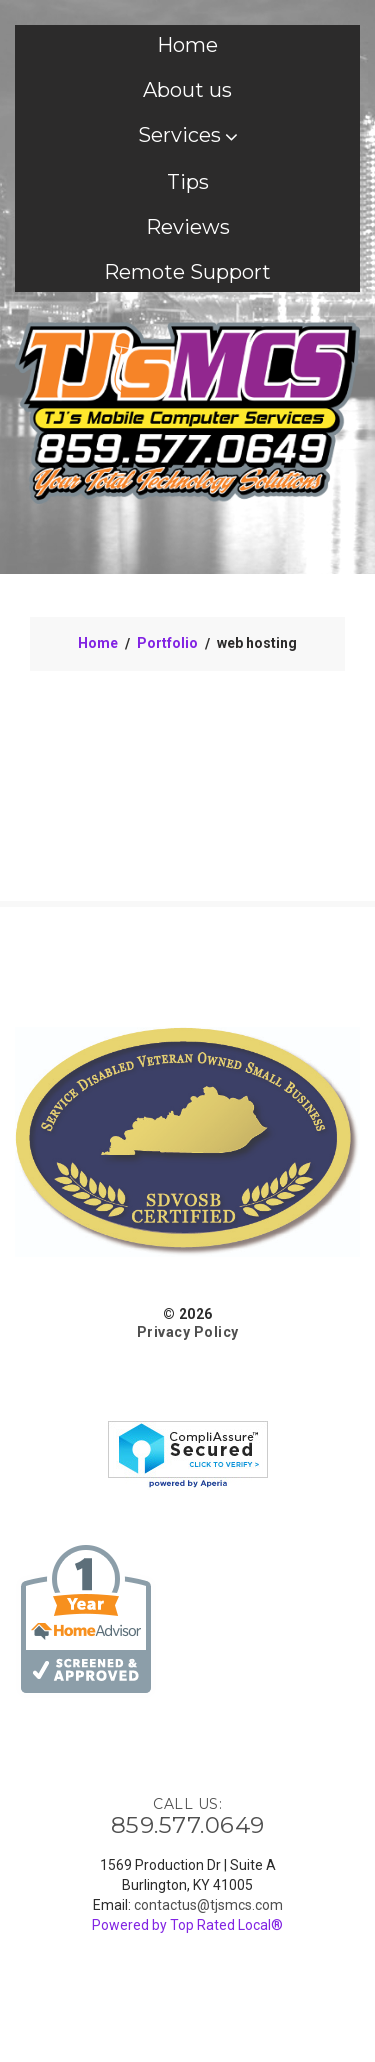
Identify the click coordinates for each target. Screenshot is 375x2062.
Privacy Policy (188, 1332)
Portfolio (167, 643)
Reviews (188, 227)
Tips (188, 182)
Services (188, 135)
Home (187, 45)
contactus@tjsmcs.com (208, 1905)
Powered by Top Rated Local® (187, 1925)
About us (187, 90)
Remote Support (187, 272)
